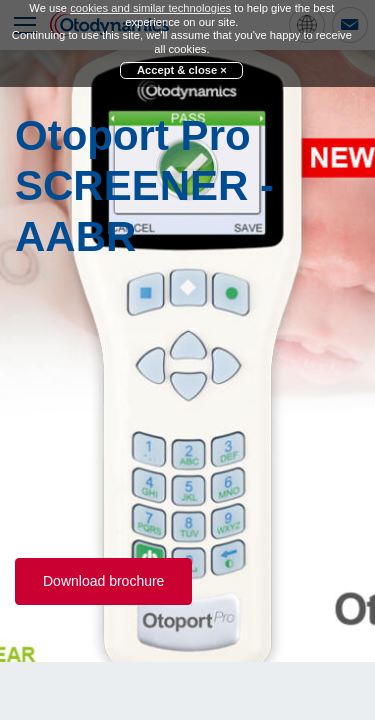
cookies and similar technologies (150, 8)
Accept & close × (182, 70)
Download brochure (103, 581)
